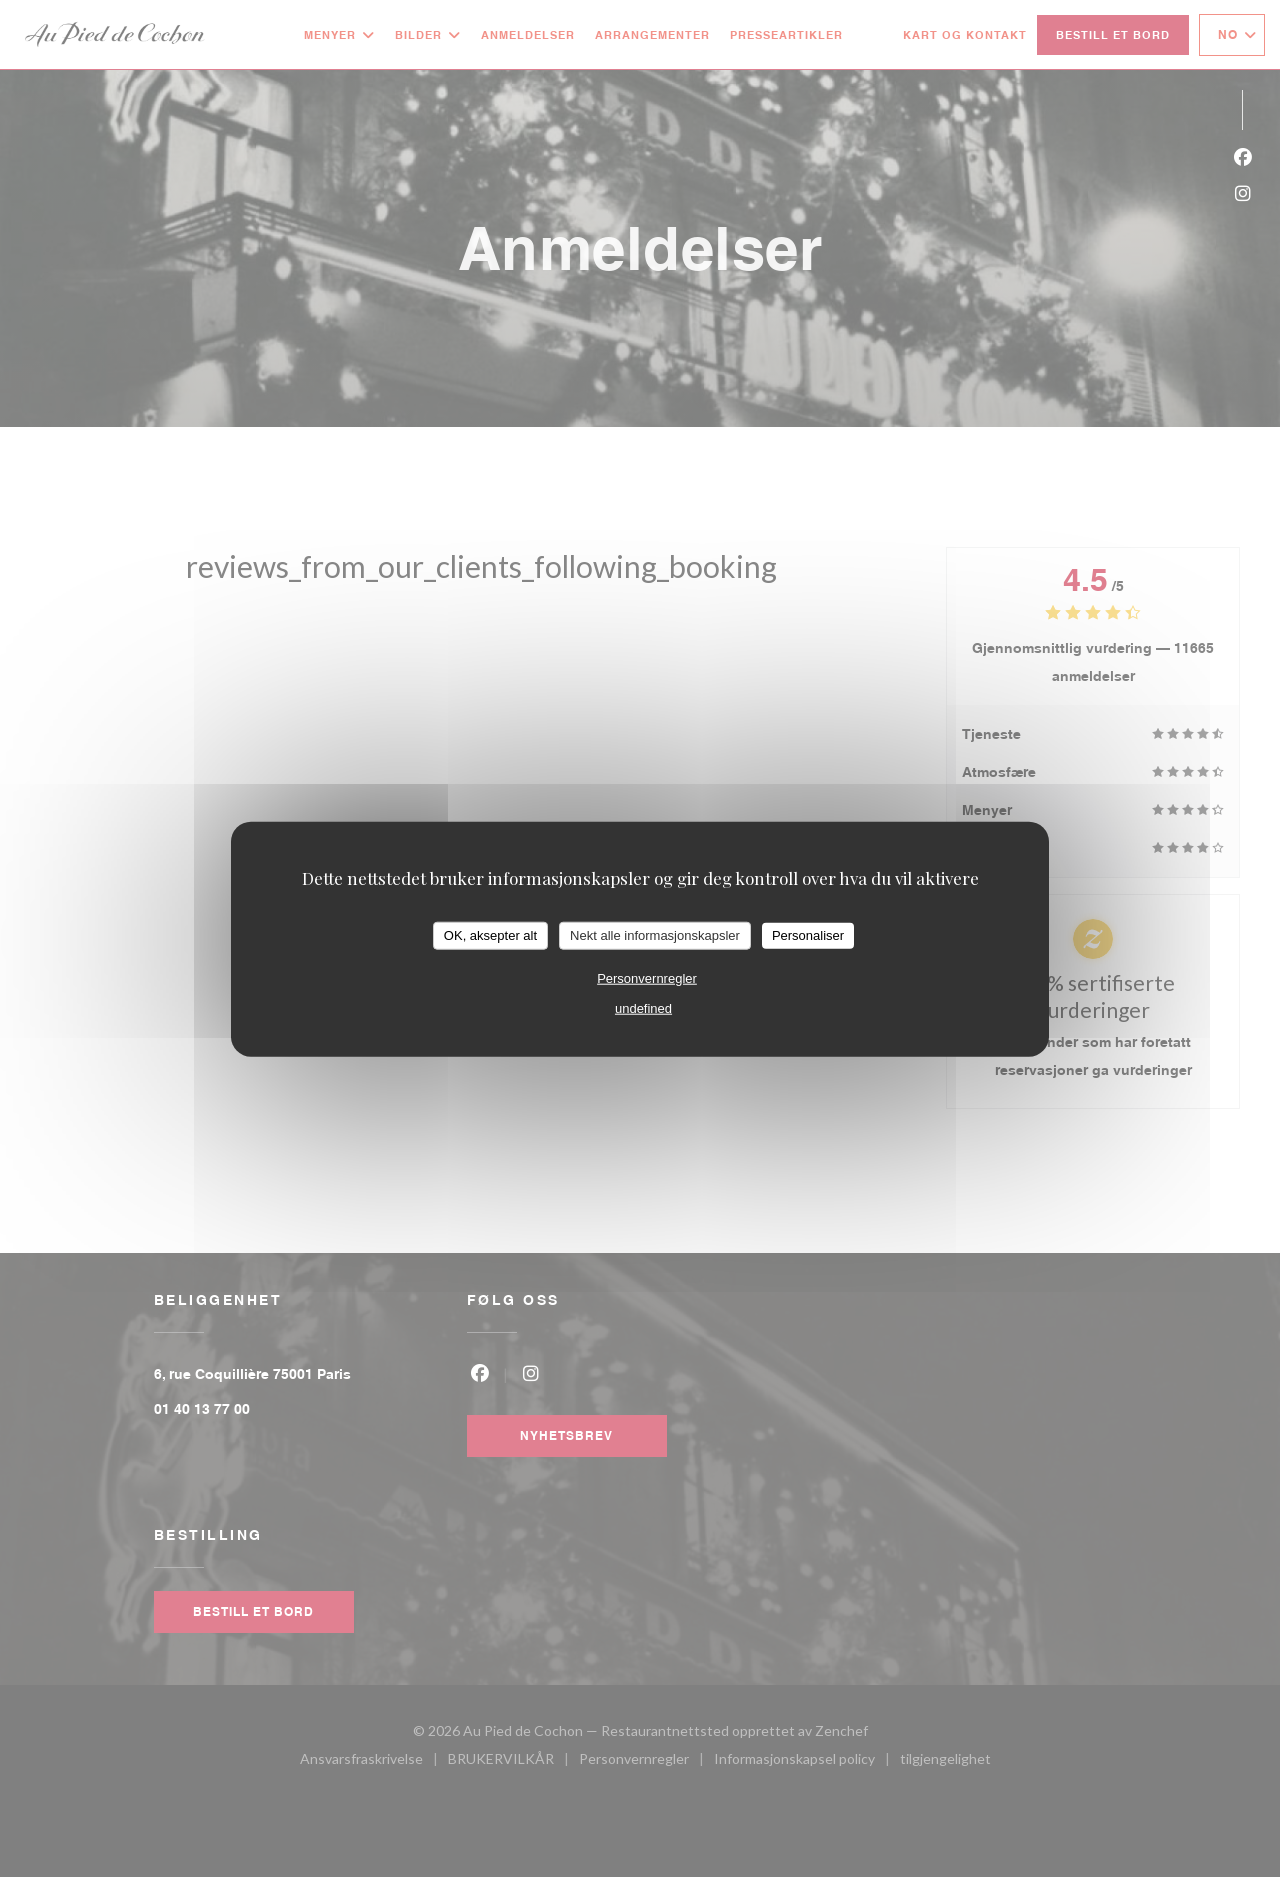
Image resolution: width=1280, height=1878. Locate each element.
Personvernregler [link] (647, 977)
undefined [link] (643, 1007)
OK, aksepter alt (490, 935)
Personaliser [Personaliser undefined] (808, 935)
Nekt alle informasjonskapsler (655, 935)
